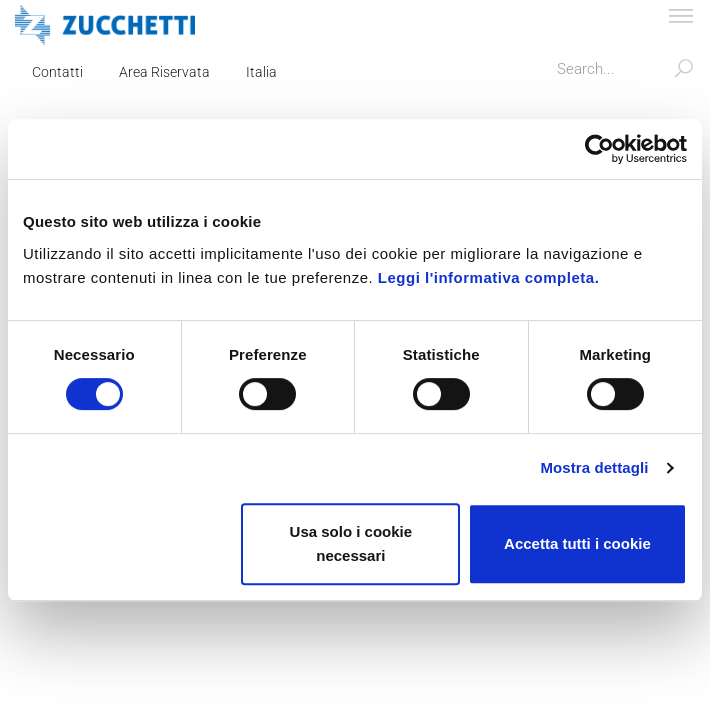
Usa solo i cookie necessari (351, 543)
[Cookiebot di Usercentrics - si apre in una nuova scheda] (599, 149)
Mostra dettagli (594, 467)
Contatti (57, 72)
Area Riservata (164, 72)
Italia (261, 72)
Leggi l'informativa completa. (488, 277)
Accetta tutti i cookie (577, 543)
